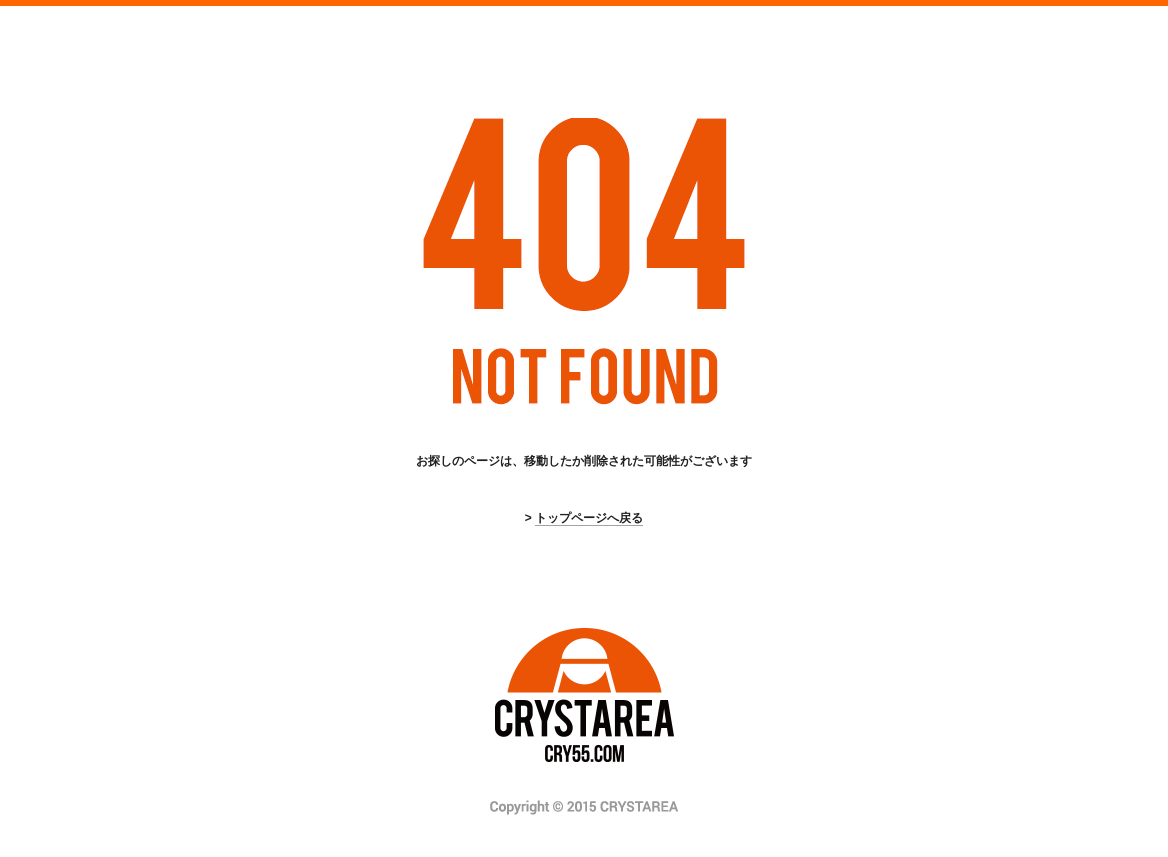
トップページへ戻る (589, 518)
